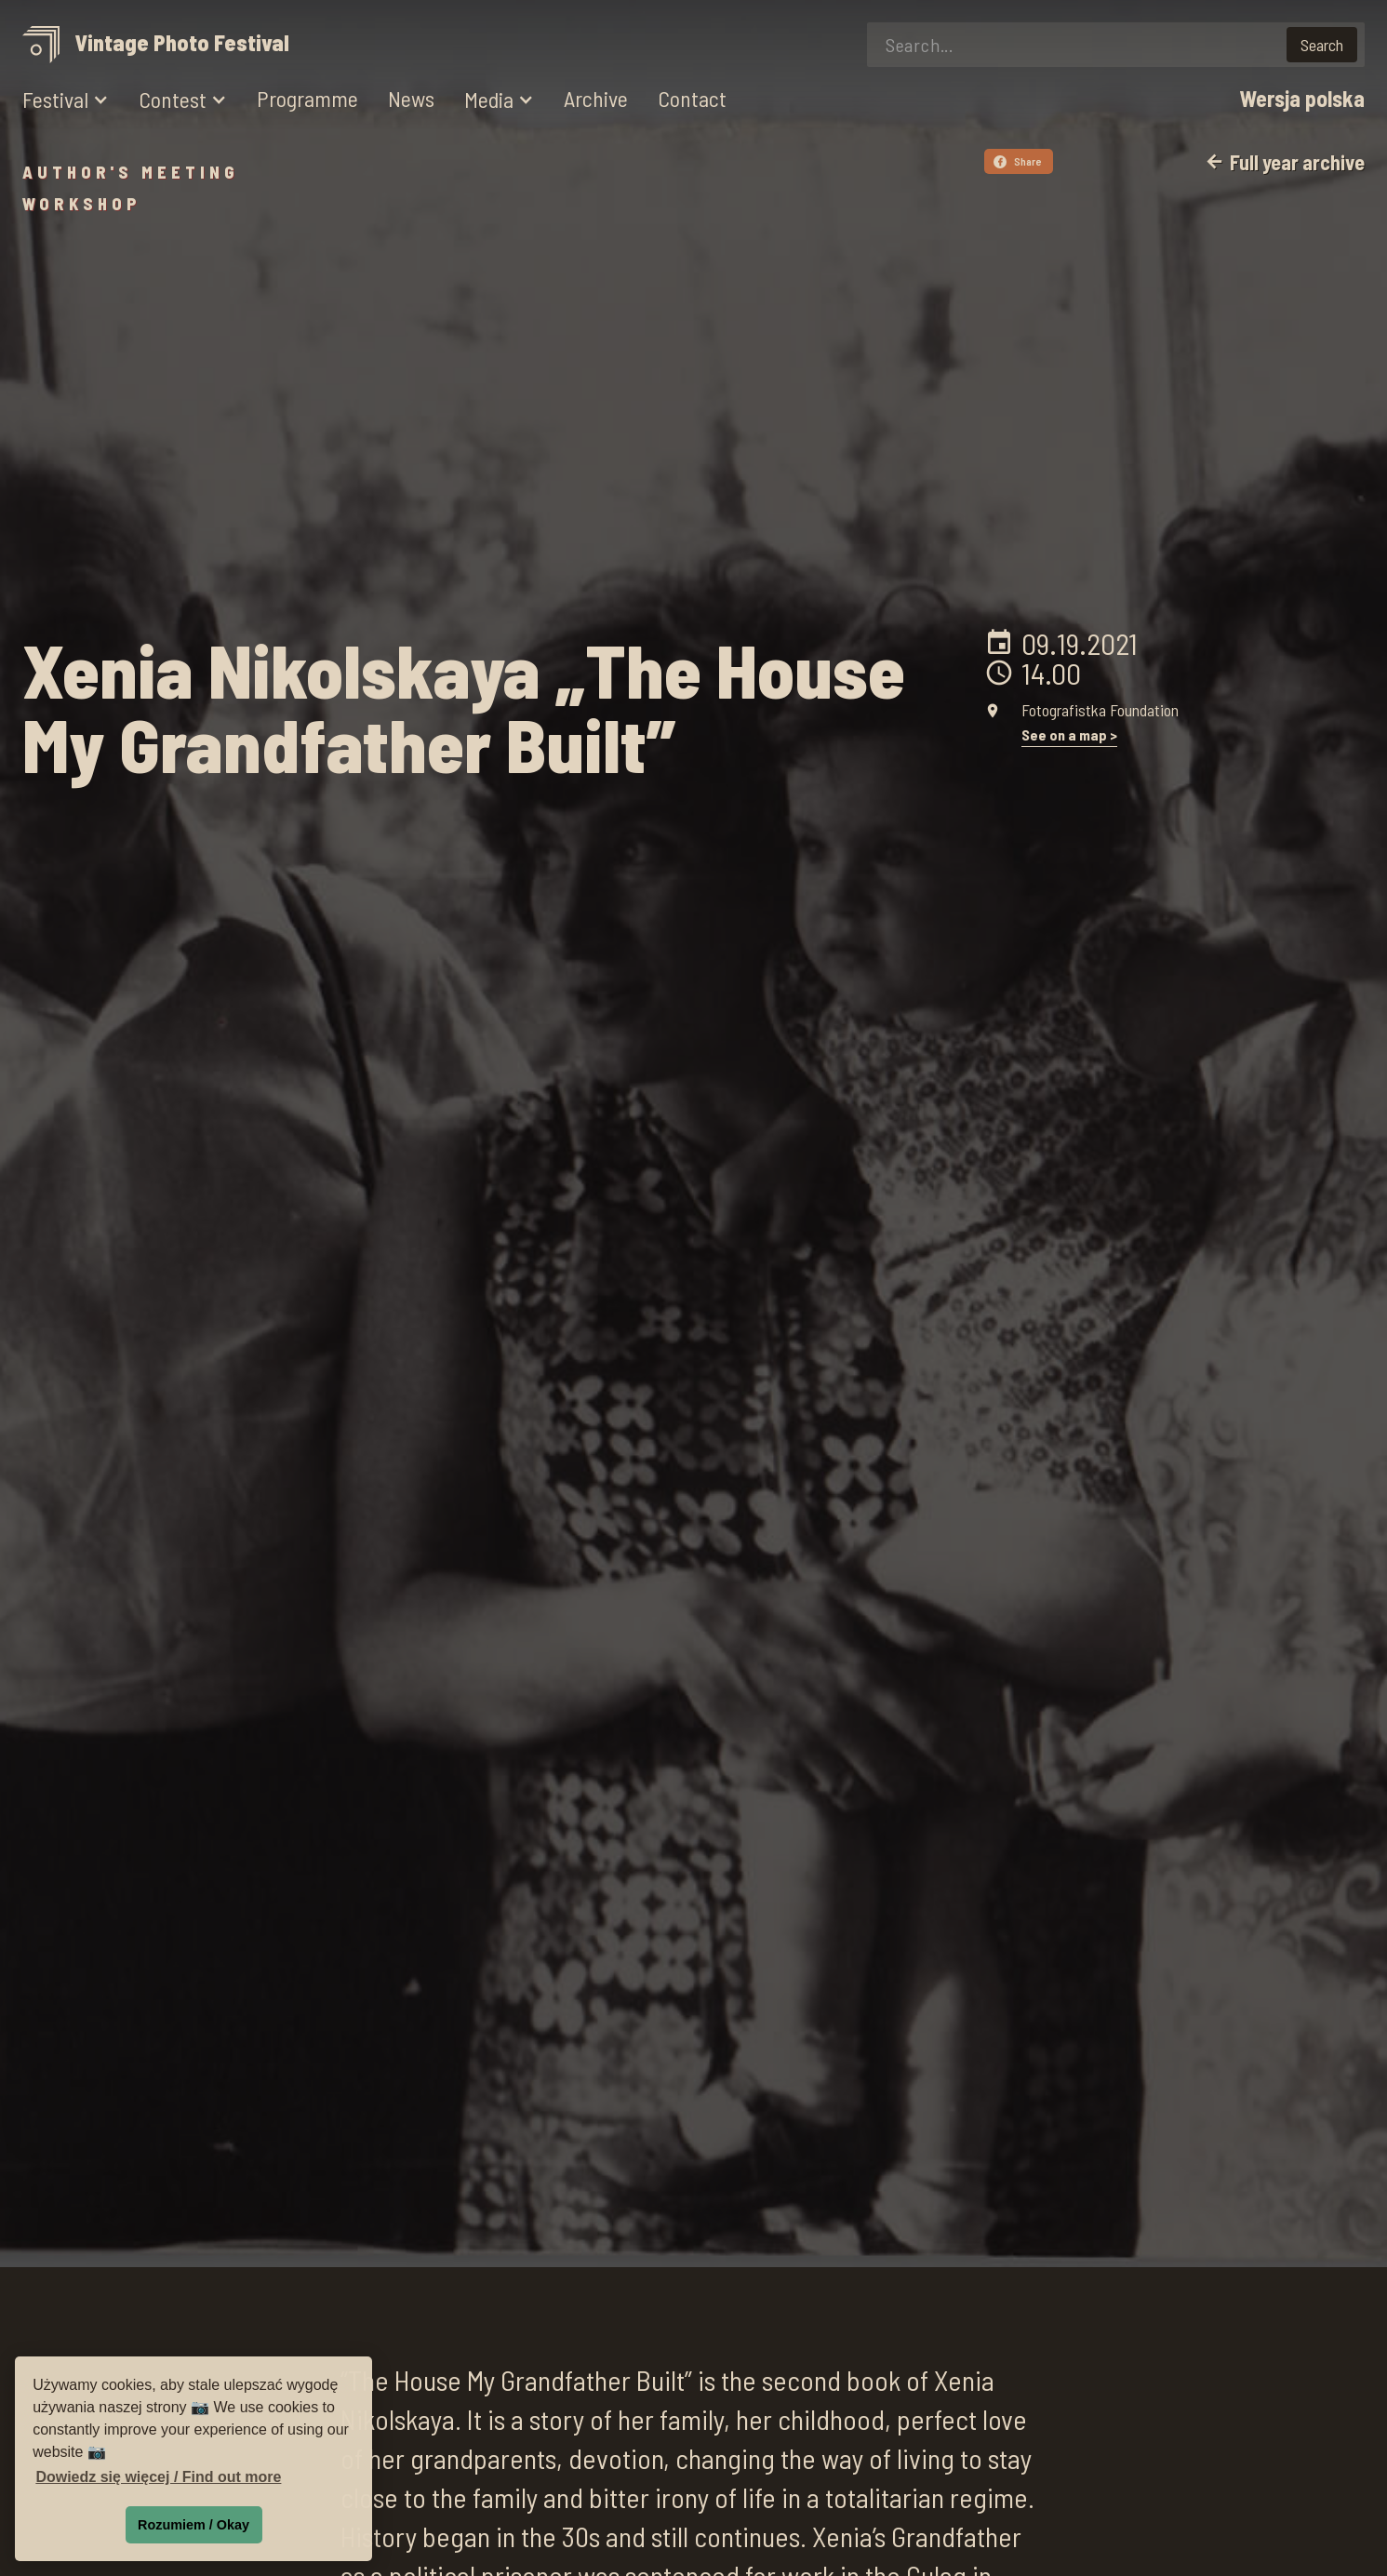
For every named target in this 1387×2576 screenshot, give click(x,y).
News (411, 99)
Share (1018, 161)
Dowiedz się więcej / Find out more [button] (158, 2477)
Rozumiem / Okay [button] (193, 2524)
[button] (65, 100)
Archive (596, 99)
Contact (692, 99)
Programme (307, 99)
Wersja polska (1302, 99)
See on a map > (1069, 735)
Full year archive (1284, 162)
